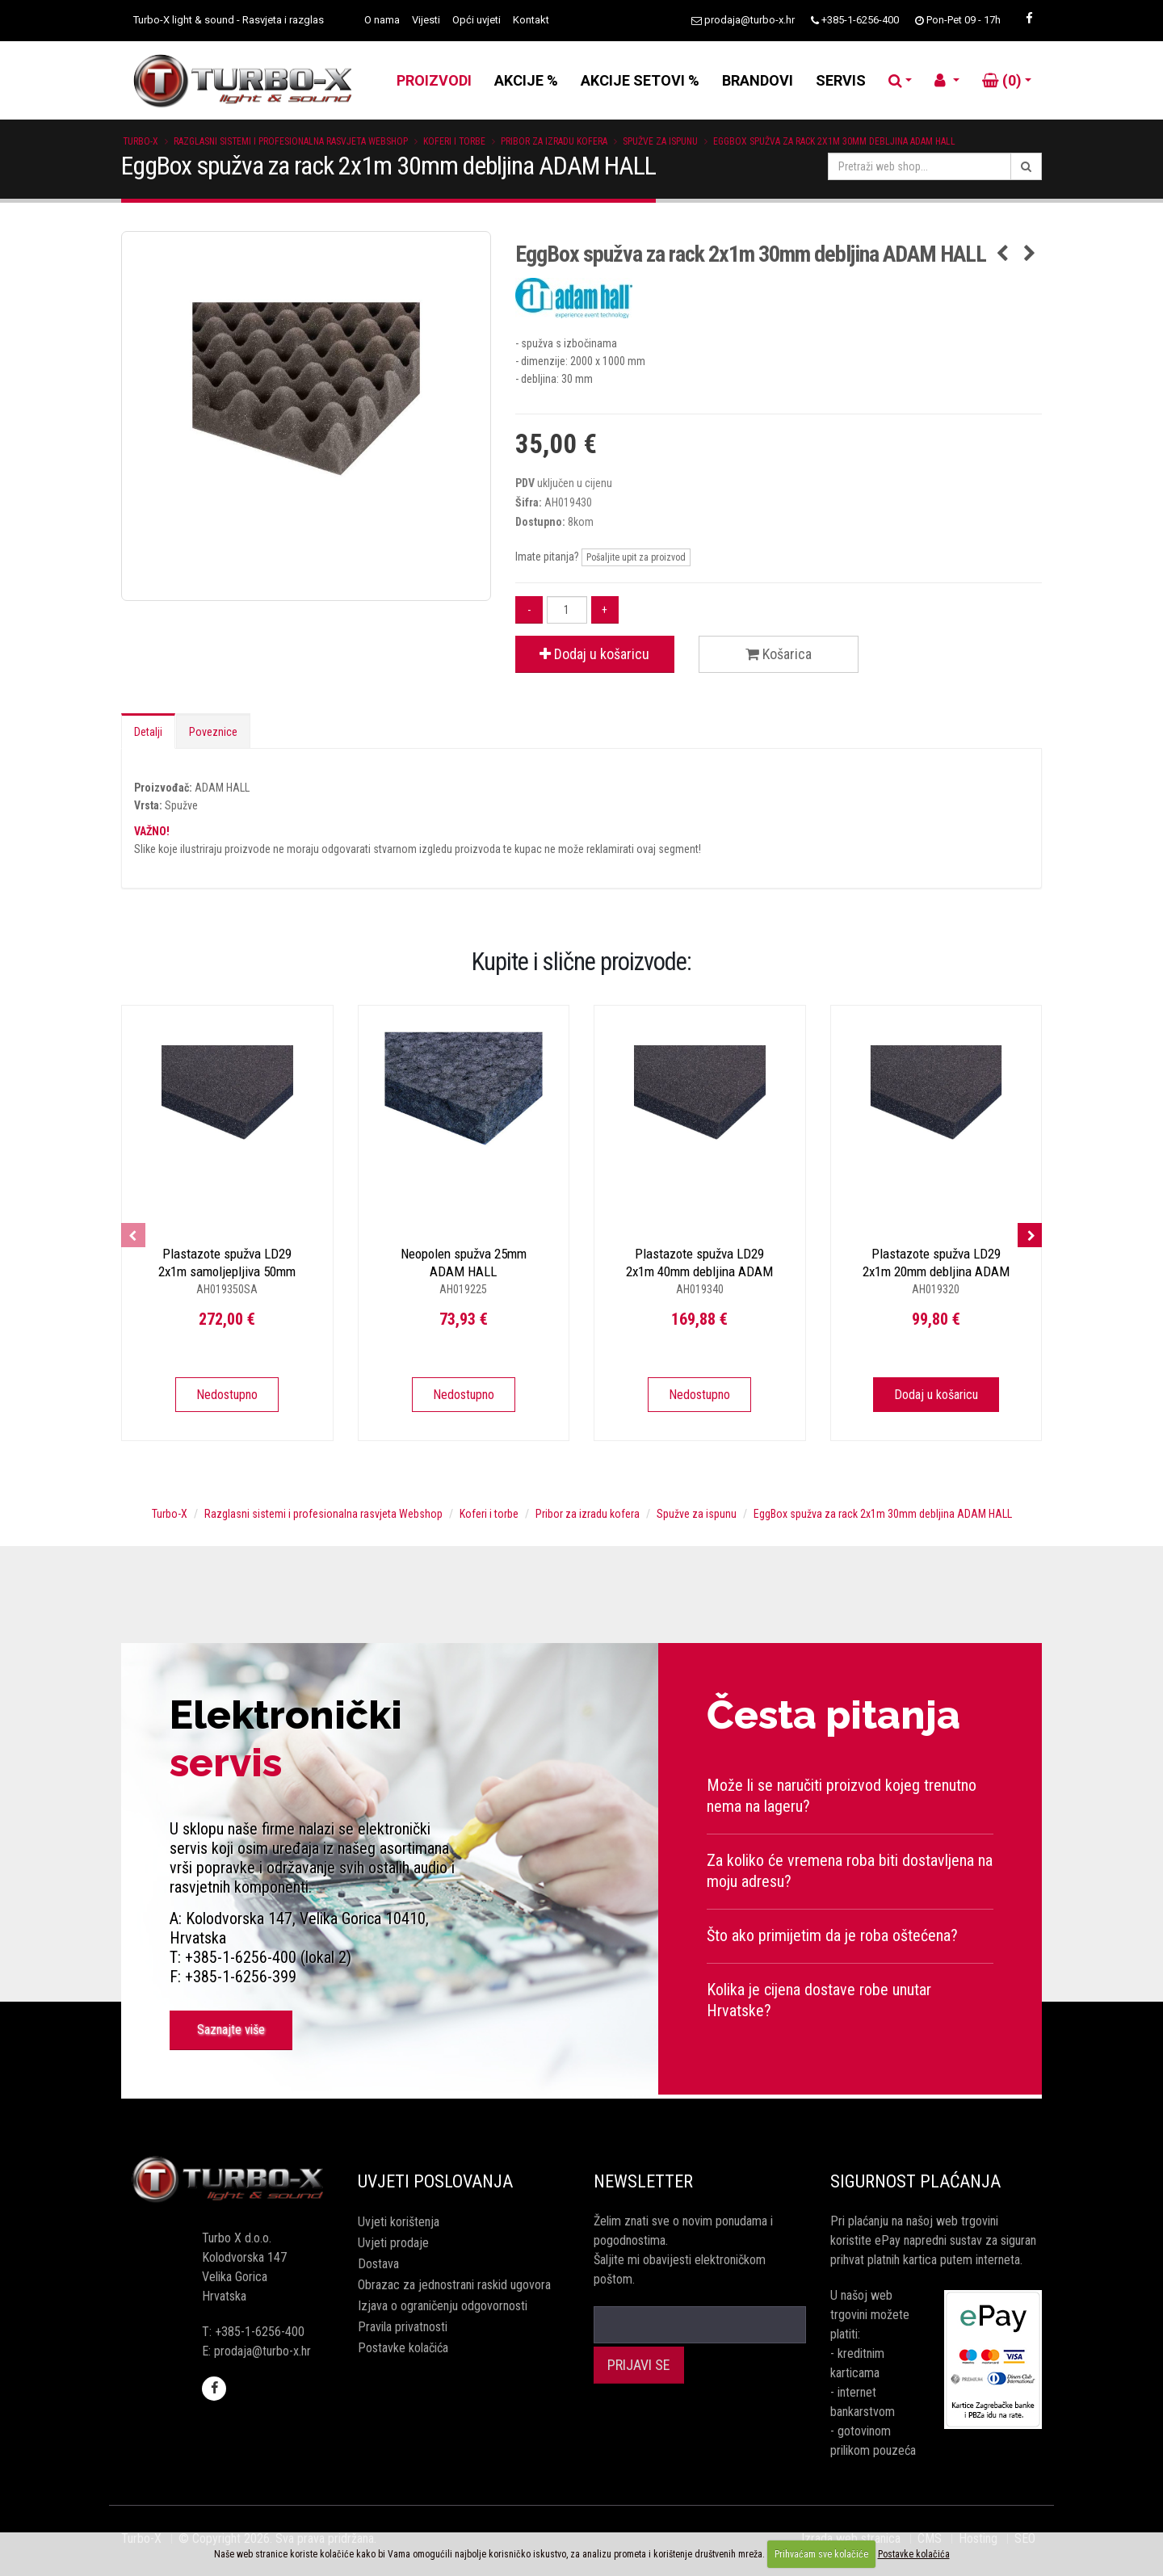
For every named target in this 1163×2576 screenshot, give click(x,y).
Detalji (148, 731)
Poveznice (213, 731)
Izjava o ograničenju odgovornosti (442, 2305)
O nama (382, 20)
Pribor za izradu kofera (554, 141)
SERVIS (841, 80)
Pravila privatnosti (402, 2326)
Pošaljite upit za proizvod (636, 557)
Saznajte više (231, 2029)
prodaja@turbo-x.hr (749, 20)
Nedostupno (227, 1394)
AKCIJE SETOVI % (640, 80)
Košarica (778, 653)
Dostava (378, 2263)
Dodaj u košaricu (594, 653)
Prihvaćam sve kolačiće (821, 2554)
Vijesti (426, 20)
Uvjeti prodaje (393, 2242)
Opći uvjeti (476, 20)
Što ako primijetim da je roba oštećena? (832, 1935)
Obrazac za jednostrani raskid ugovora (454, 2284)
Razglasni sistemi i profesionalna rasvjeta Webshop (291, 141)
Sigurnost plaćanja (915, 2181)
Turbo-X (140, 141)
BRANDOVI (757, 80)
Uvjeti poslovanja (435, 2181)
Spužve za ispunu (660, 141)
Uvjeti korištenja (398, 2221)
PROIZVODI (434, 80)
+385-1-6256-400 (860, 20)
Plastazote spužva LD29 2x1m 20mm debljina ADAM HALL (936, 1271)
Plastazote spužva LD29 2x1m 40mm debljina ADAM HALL (699, 1271)
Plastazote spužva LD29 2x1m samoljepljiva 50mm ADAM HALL (227, 1271)
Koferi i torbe (454, 141)
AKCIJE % (526, 80)
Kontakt (531, 20)
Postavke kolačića (403, 2347)
